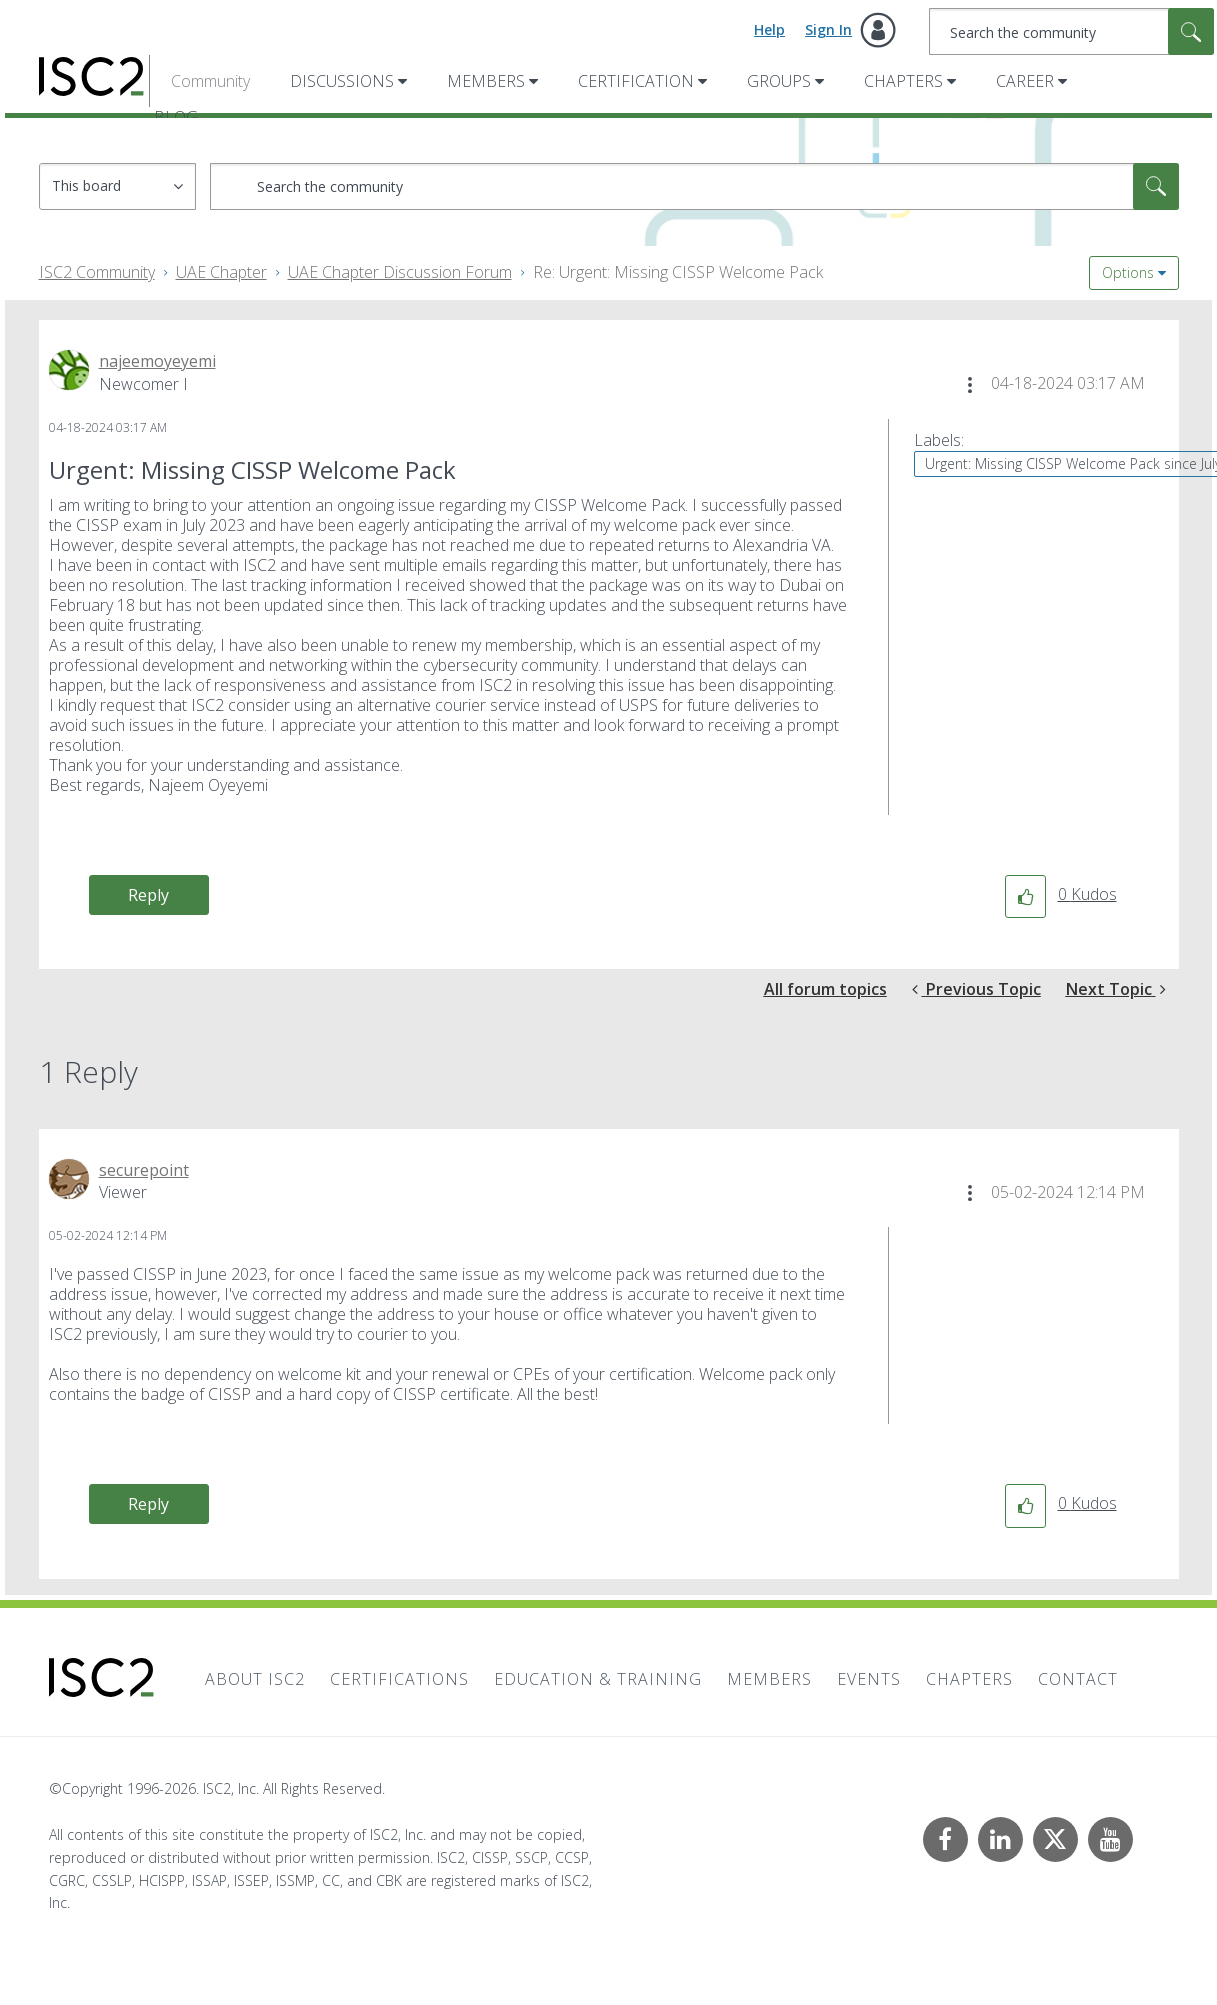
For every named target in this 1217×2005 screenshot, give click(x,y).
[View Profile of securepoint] (144, 1170)
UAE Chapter (221, 272)
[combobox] (1071, 31)
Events (869, 1679)
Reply (148, 895)
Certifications (399, 1679)
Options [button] (1128, 272)
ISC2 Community (97, 272)
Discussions (342, 81)
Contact (1078, 1679)
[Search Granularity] (117, 186)
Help (769, 29)
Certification (636, 81)
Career (1025, 81)
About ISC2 (255, 1679)
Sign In (828, 29)
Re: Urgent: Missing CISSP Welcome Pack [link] (678, 272)
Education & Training (598, 1679)
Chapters (903, 81)
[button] (970, 385)
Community (210, 81)
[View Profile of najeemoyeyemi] (157, 361)
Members (486, 81)
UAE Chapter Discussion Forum (400, 272)
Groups (779, 81)
